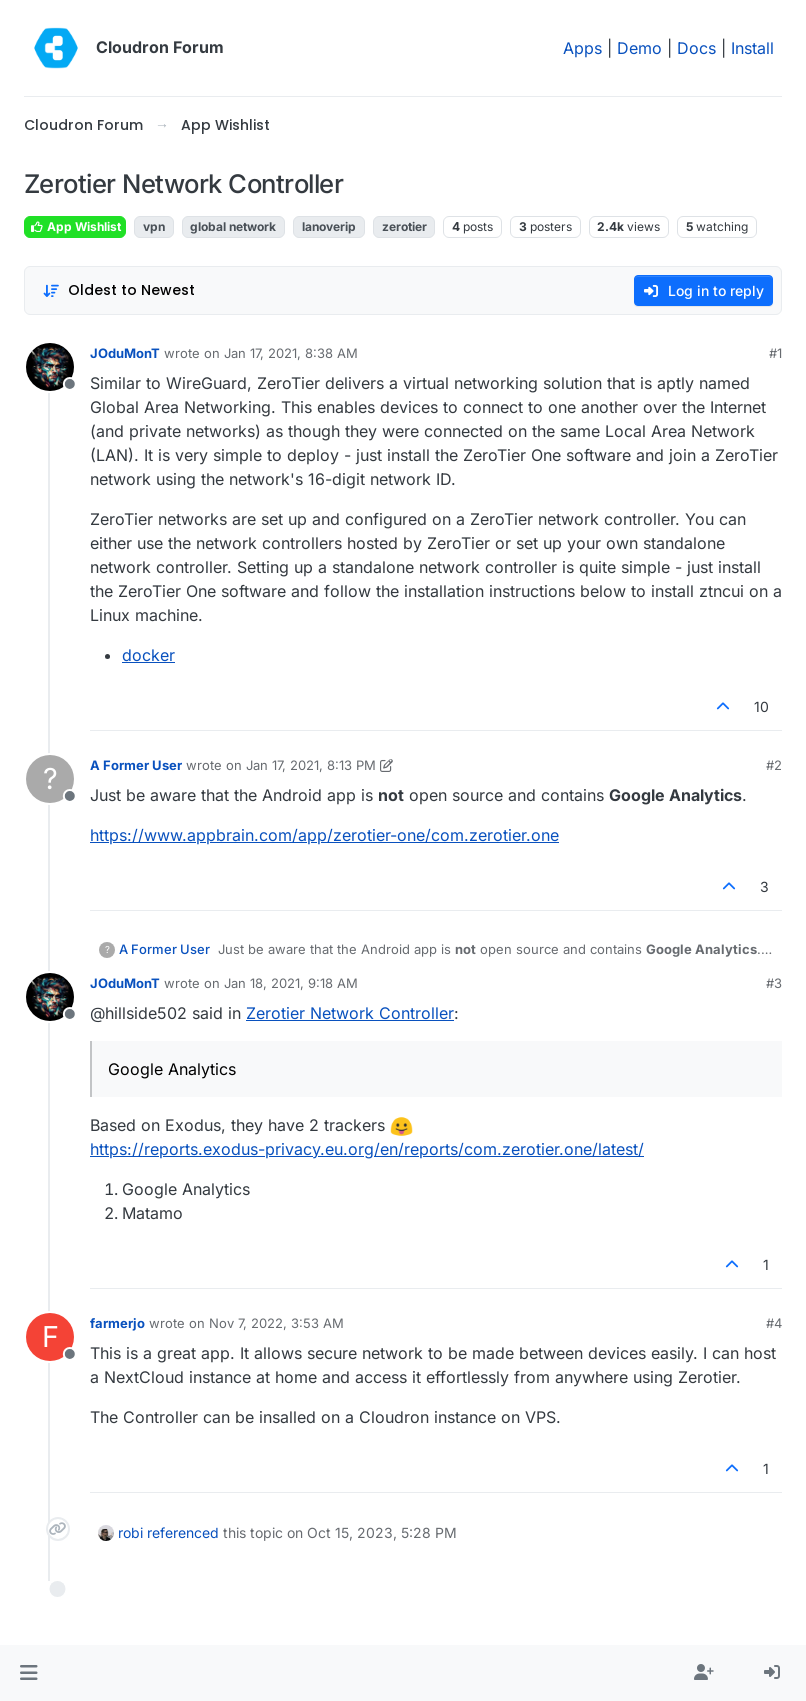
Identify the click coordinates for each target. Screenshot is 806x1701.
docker (148, 655)
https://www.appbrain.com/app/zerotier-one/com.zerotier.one (324, 835)
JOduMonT (125, 353)
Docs (696, 48)
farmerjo (117, 1323)
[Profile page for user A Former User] (50, 779)
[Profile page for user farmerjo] (50, 1337)
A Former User (136, 765)
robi (130, 1532)
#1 (775, 353)
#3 (774, 983)
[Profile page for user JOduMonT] (50, 367)
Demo (639, 48)
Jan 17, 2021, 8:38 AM (291, 353)
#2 (774, 765)
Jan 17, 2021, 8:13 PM (311, 765)
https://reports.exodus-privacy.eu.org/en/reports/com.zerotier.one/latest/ (367, 1149)
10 (761, 706)
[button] (28, 1673)
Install (752, 48)
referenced (183, 1532)
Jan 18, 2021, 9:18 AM (291, 983)
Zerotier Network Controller (350, 1013)
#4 (774, 1323)
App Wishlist (75, 226)
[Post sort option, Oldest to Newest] (118, 290)
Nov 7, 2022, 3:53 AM (276, 1323)
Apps (582, 48)
